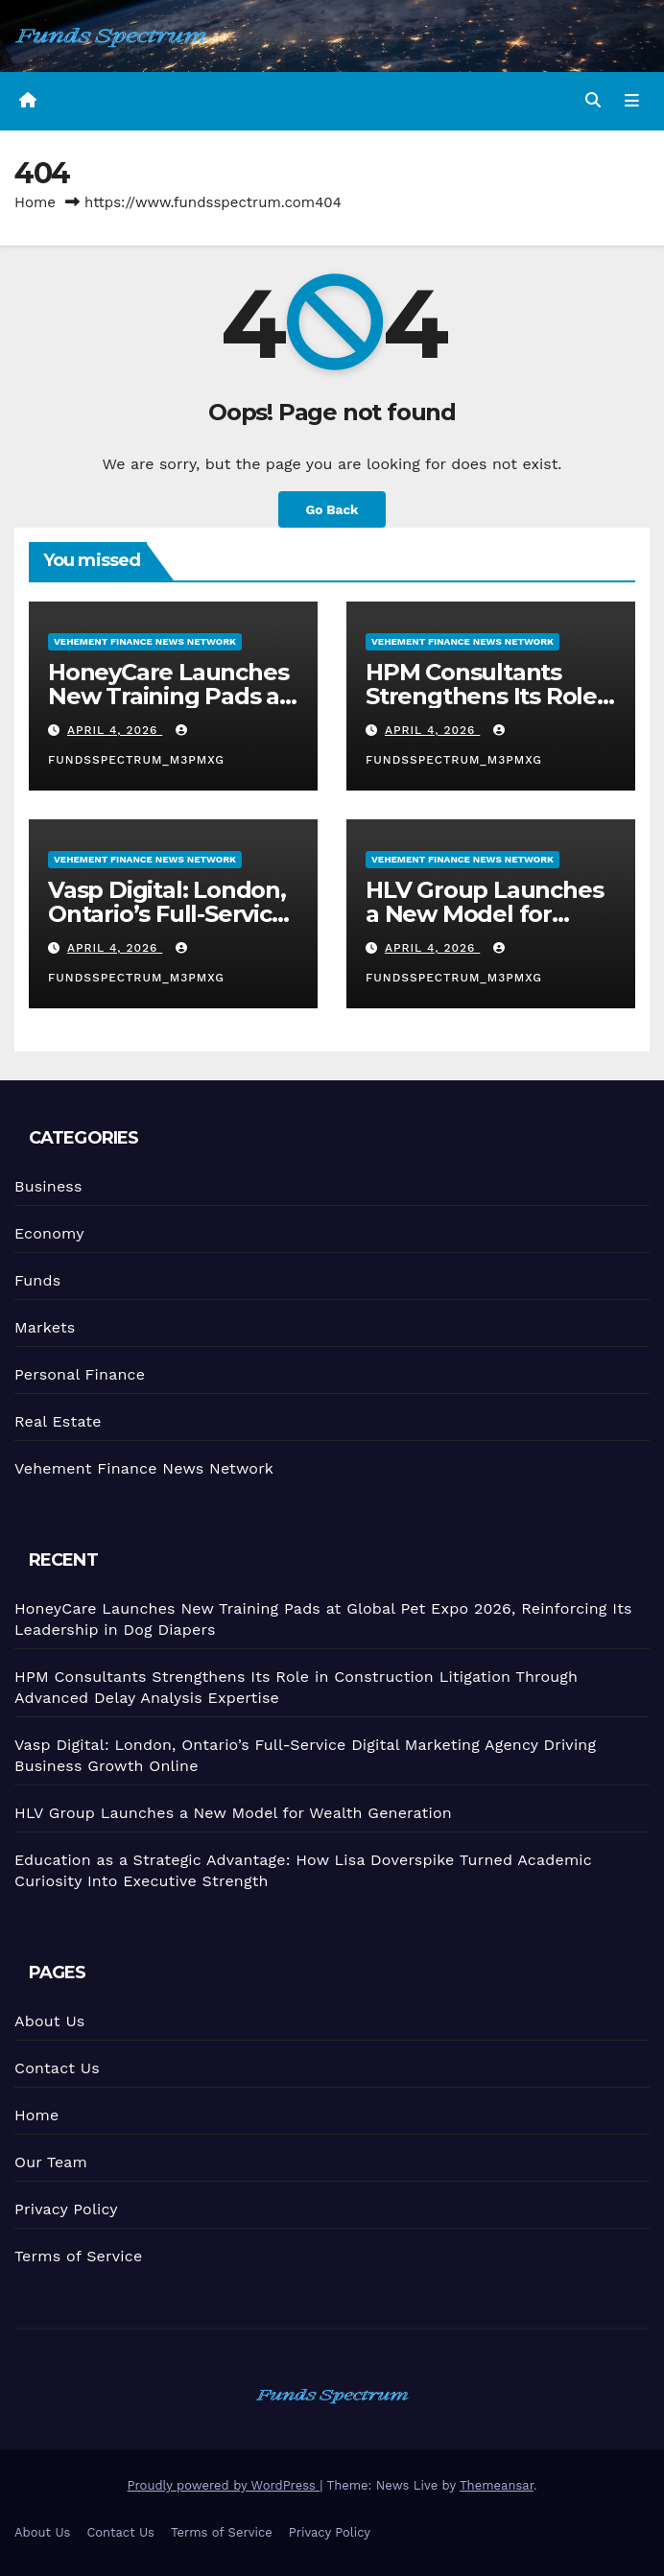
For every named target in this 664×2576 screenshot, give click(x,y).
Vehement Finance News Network (145, 641)
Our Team (49, 2161)
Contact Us (55, 2067)
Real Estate (57, 1420)
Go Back (331, 509)
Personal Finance (78, 1373)
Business (46, 1186)
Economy (47, 1233)
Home (35, 202)
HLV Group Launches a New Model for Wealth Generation (485, 914)
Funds (35, 1280)
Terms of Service (78, 2254)
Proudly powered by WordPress (224, 2485)
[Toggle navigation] (632, 101)
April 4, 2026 (115, 730)
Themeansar (497, 2485)
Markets (43, 1327)
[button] (593, 100)
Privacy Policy (65, 2207)
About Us (47, 2020)
